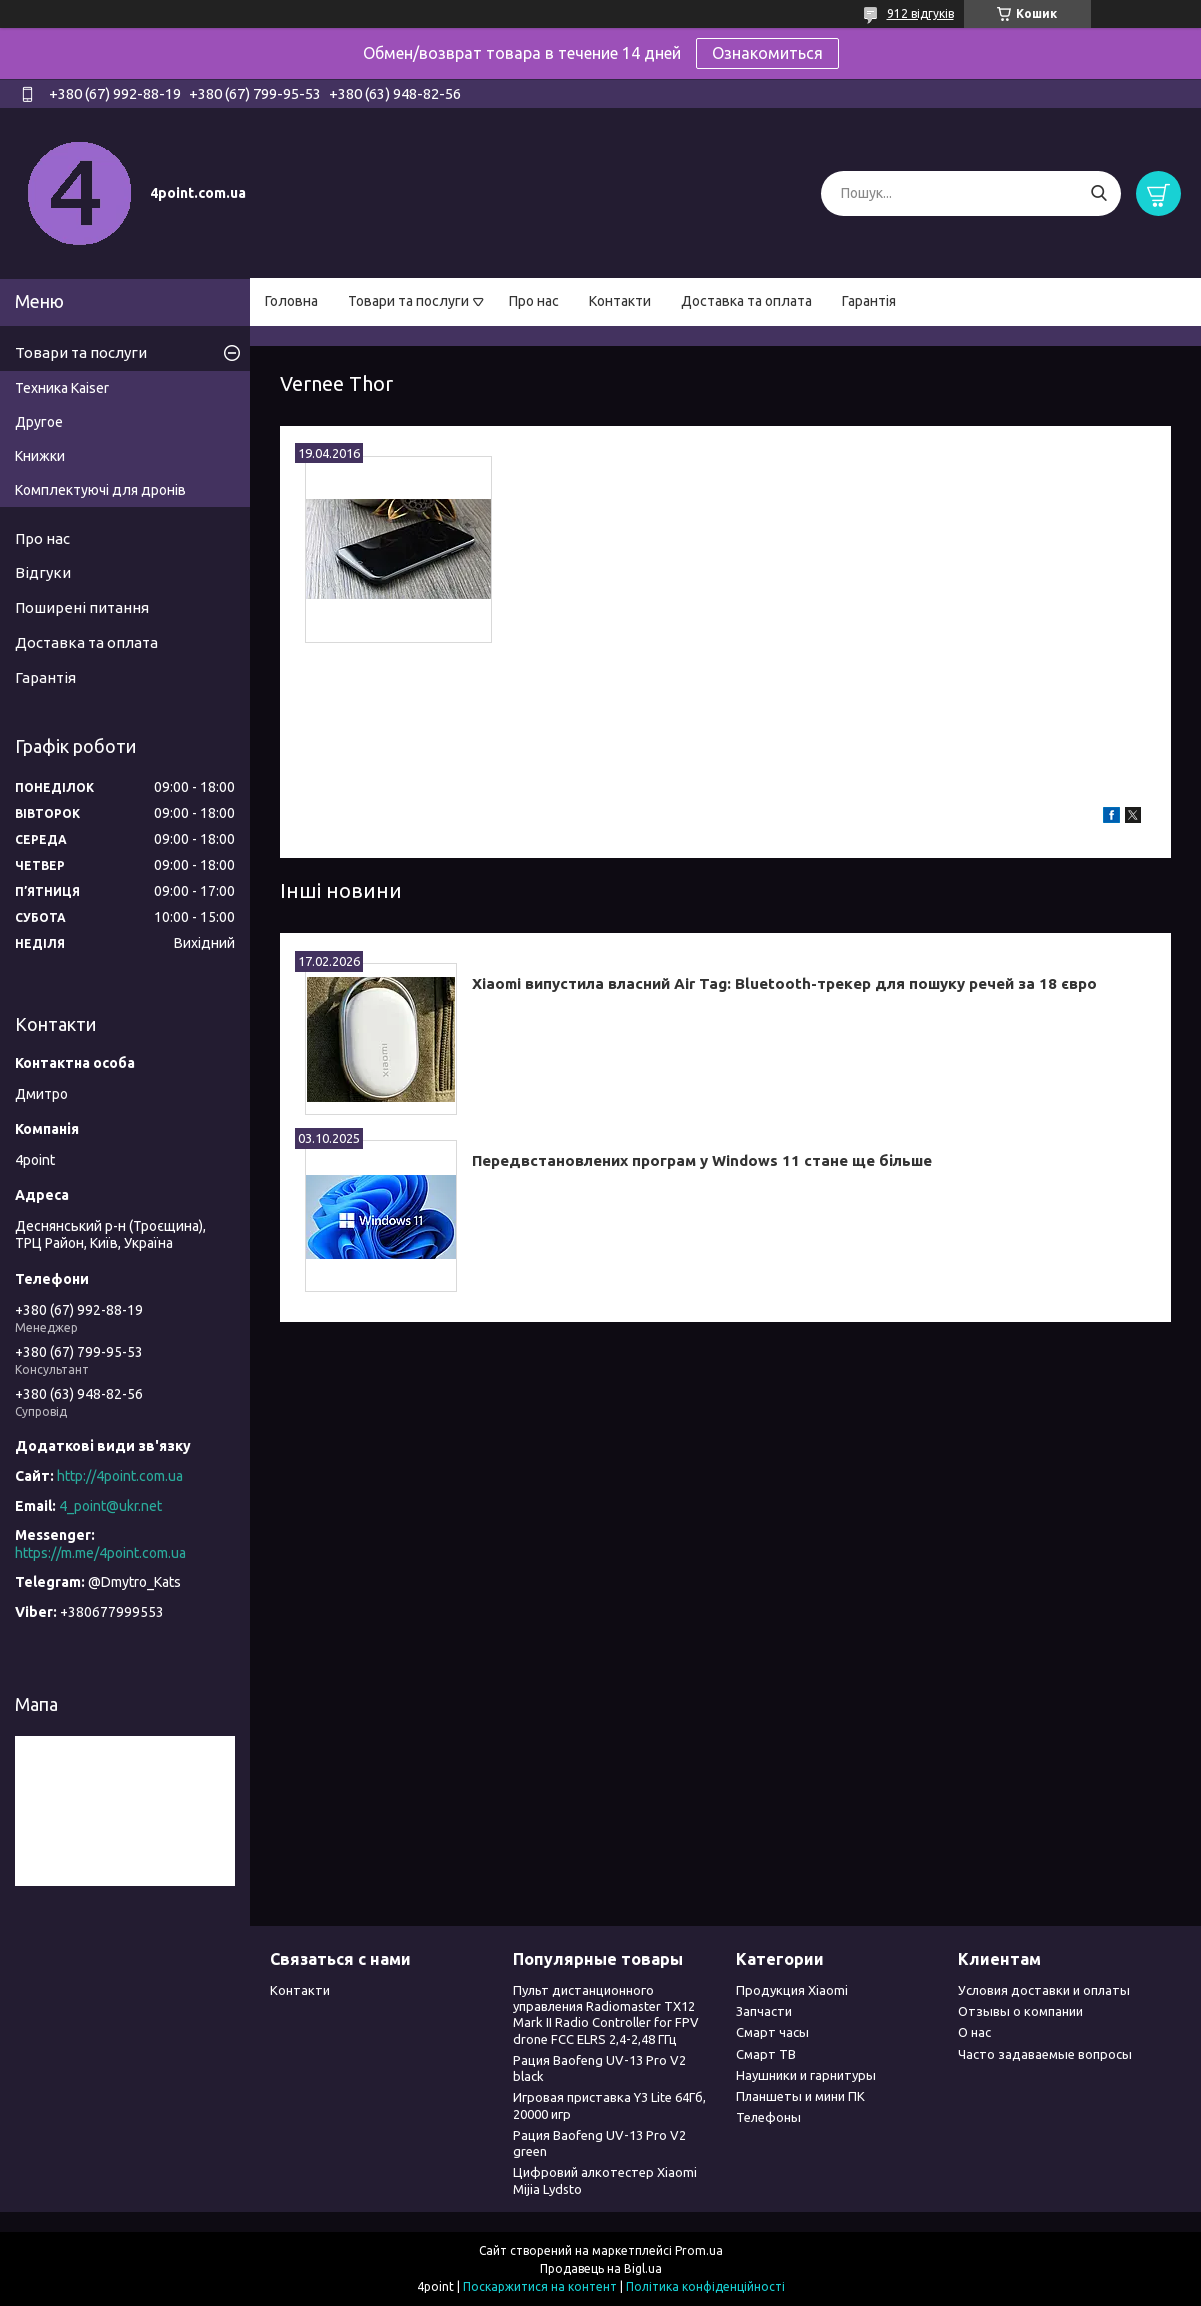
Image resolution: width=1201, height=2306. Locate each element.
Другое (39, 422)
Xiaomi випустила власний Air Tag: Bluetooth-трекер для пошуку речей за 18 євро (784, 983)
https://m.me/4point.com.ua (100, 1553)
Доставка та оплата (746, 301)
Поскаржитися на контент (540, 2286)
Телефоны (768, 2117)
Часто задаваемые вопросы (1045, 2054)
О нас (974, 2032)
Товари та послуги (408, 301)
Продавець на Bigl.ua (601, 2268)
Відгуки (43, 572)
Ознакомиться (767, 53)
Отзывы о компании (1020, 2011)
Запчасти (764, 2011)
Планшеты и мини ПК (800, 2096)
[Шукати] (1098, 193)
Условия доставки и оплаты (1044, 1990)
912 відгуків (920, 13)
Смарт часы (772, 2032)
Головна (291, 301)
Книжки (40, 456)
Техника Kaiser (62, 388)
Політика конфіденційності (705, 2286)
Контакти (620, 301)
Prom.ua (699, 2250)
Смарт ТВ (766, 2054)
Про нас (534, 301)
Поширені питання (82, 607)
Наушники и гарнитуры (806, 2075)
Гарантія (869, 301)
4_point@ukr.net (110, 1506)
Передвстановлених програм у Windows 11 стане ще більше (702, 1160)
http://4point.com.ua (120, 1476)
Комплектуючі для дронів (100, 490)
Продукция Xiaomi (792, 1990)
